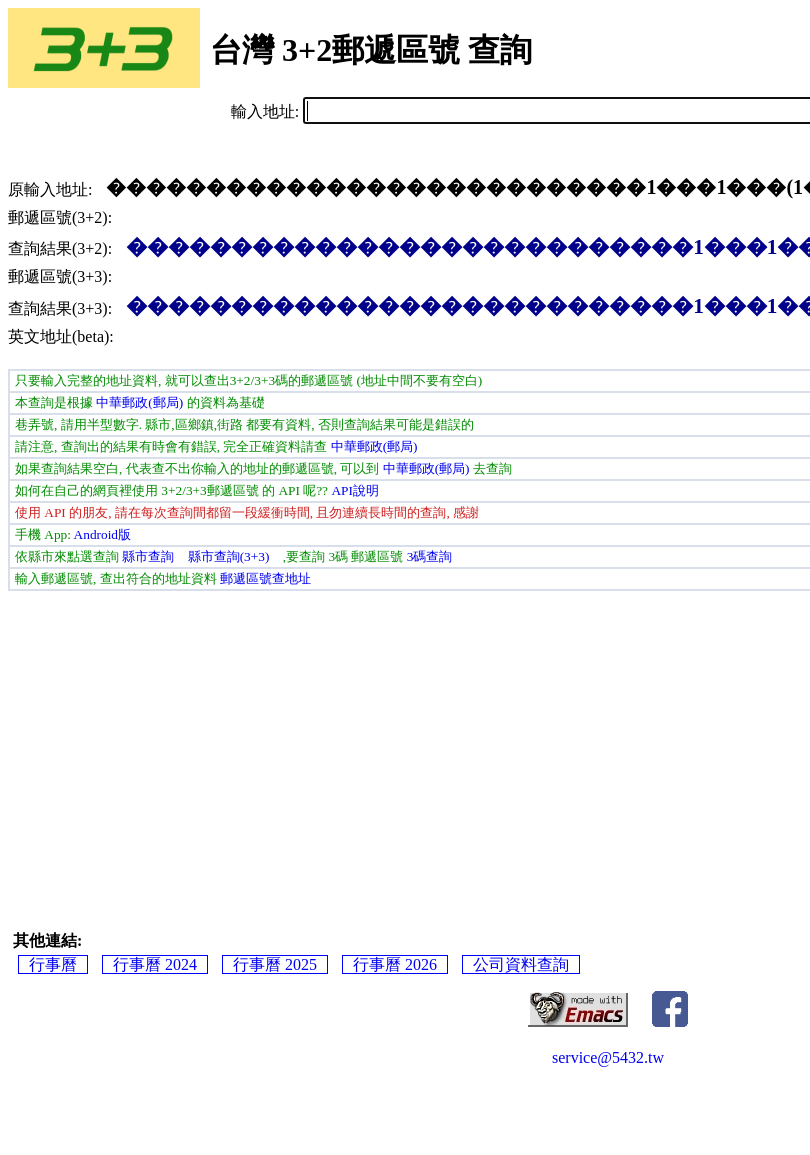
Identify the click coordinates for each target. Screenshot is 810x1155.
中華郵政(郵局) (139, 402)
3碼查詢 (430, 556)
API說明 (354, 490)
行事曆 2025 (275, 964)
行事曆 (53, 964)
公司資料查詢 (521, 964)
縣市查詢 (148, 556)
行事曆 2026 (395, 964)
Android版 (102, 534)
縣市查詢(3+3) (229, 556)
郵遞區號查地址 (265, 578)
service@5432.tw (608, 1057)
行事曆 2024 (155, 964)
